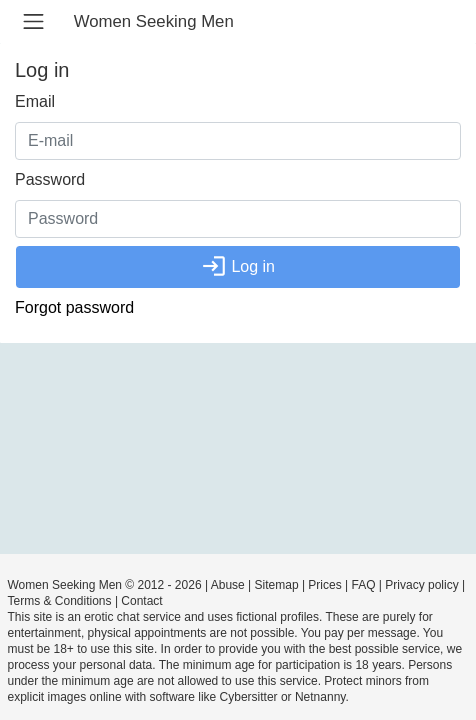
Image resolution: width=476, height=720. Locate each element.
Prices (324, 585)
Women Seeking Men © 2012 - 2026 (105, 585)
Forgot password (74, 307)
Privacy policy (421, 585)
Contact (141, 601)
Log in (238, 266)
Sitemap (277, 585)
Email (35, 101)
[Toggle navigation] (33, 21)
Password (50, 179)
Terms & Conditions (60, 601)
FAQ (364, 585)
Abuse (228, 585)
